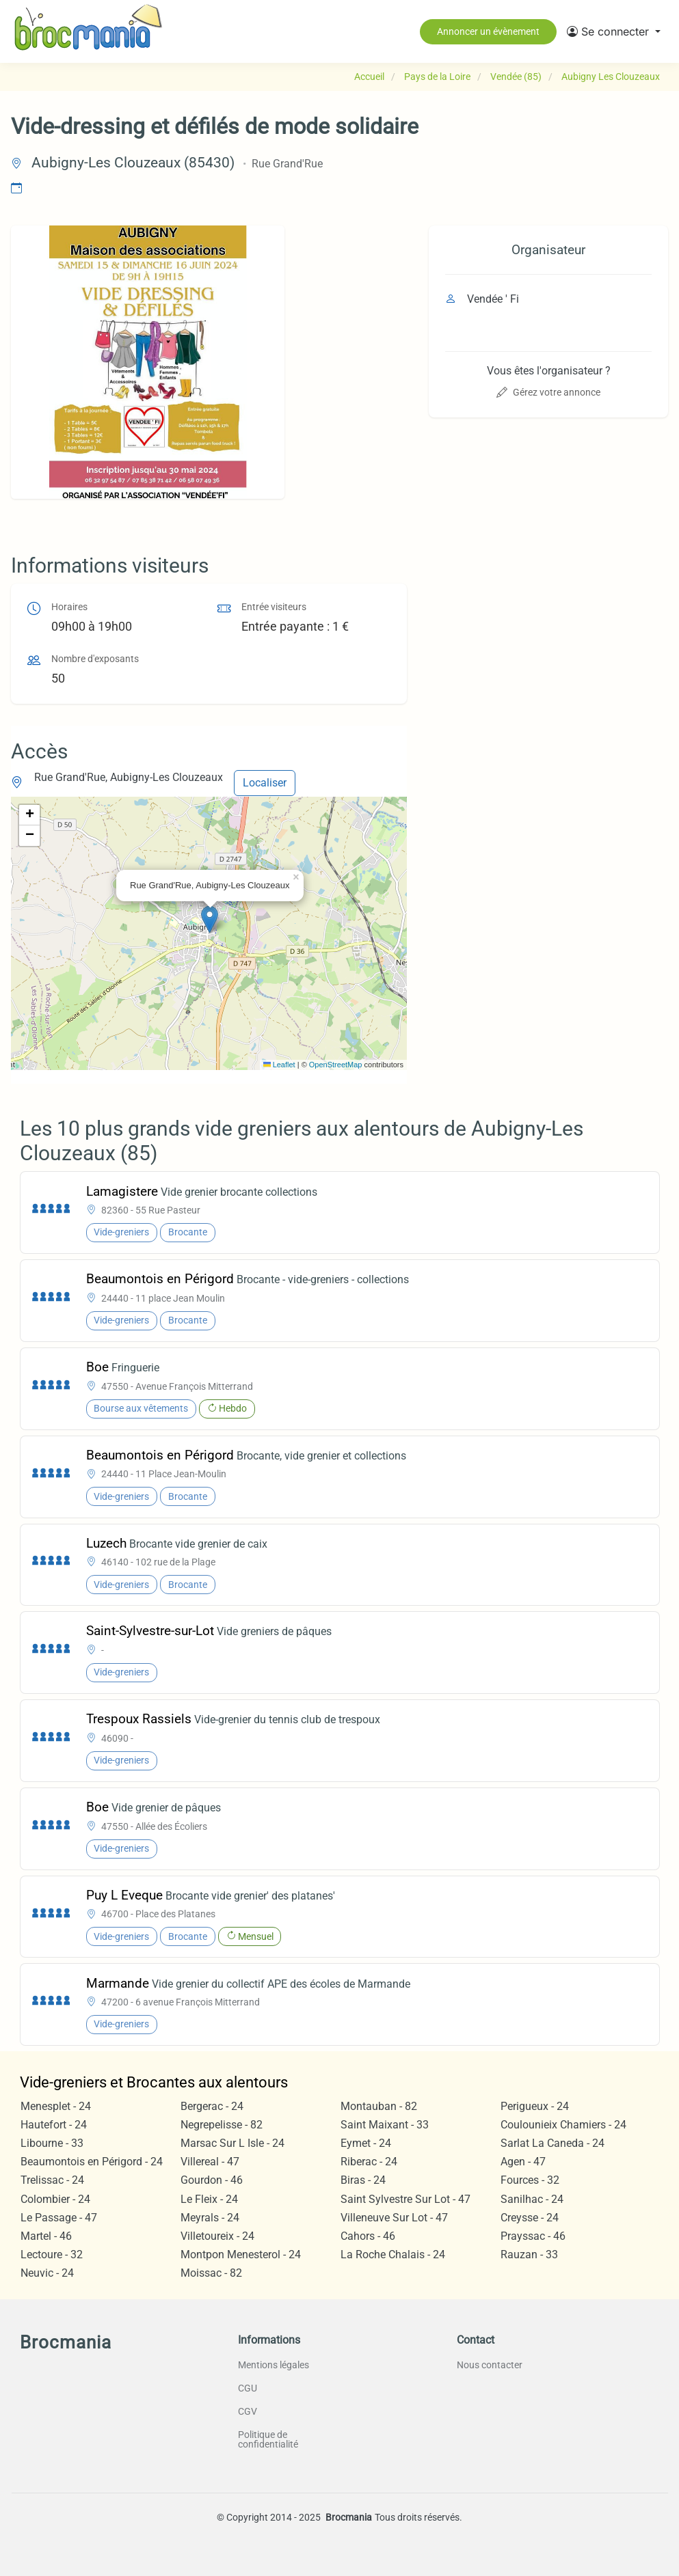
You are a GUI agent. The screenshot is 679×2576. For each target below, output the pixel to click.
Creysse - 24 (530, 2217)
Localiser (265, 782)
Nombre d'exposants (95, 659)
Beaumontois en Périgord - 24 (92, 2161)
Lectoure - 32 (52, 2254)
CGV (247, 2411)
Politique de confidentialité (268, 2439)
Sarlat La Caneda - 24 (552, 2143)
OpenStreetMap (335, 1064)
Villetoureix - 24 (217, 2236)
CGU (247, 2388)
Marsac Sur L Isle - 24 (232, 2143)
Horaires (69, 607)
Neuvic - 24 (47, 2272)
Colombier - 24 (55, 2199)
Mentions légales (273, 2365)
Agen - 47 (523, 2161)
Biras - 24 (363, 2180)
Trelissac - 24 (52, 2180)
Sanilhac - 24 (532, 2199)
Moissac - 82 (211, 2272)
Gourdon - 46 (212, 2180)
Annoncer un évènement (488, 31)
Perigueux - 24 (535, 2106)
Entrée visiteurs (273, 607)
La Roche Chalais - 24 (393, 2254)
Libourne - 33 (52, 2143)
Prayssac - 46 (533, 2236)
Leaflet (279, 1064)
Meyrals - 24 (210, 2217)
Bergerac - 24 (212, 2106)
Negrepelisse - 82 (222, 2124)
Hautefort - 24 (54, 2124)
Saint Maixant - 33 (385, 2124)
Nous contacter (489, 2365)
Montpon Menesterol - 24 (241, 2254)
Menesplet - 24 (56, 2106)
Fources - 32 (530, 2180)
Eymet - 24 (366, 2143)
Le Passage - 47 (59, 2217)
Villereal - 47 (210, 2161)
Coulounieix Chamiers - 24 (563, 2124)
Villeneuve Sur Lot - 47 (394, 2217)
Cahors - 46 (368, 2236)
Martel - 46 (46, 2236)
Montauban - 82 (379, 2106)
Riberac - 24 (369, 2161)
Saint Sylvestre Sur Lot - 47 (405, 2199)
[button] (614, 31)
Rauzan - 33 (529, 2254)
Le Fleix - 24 (209, 2199)
